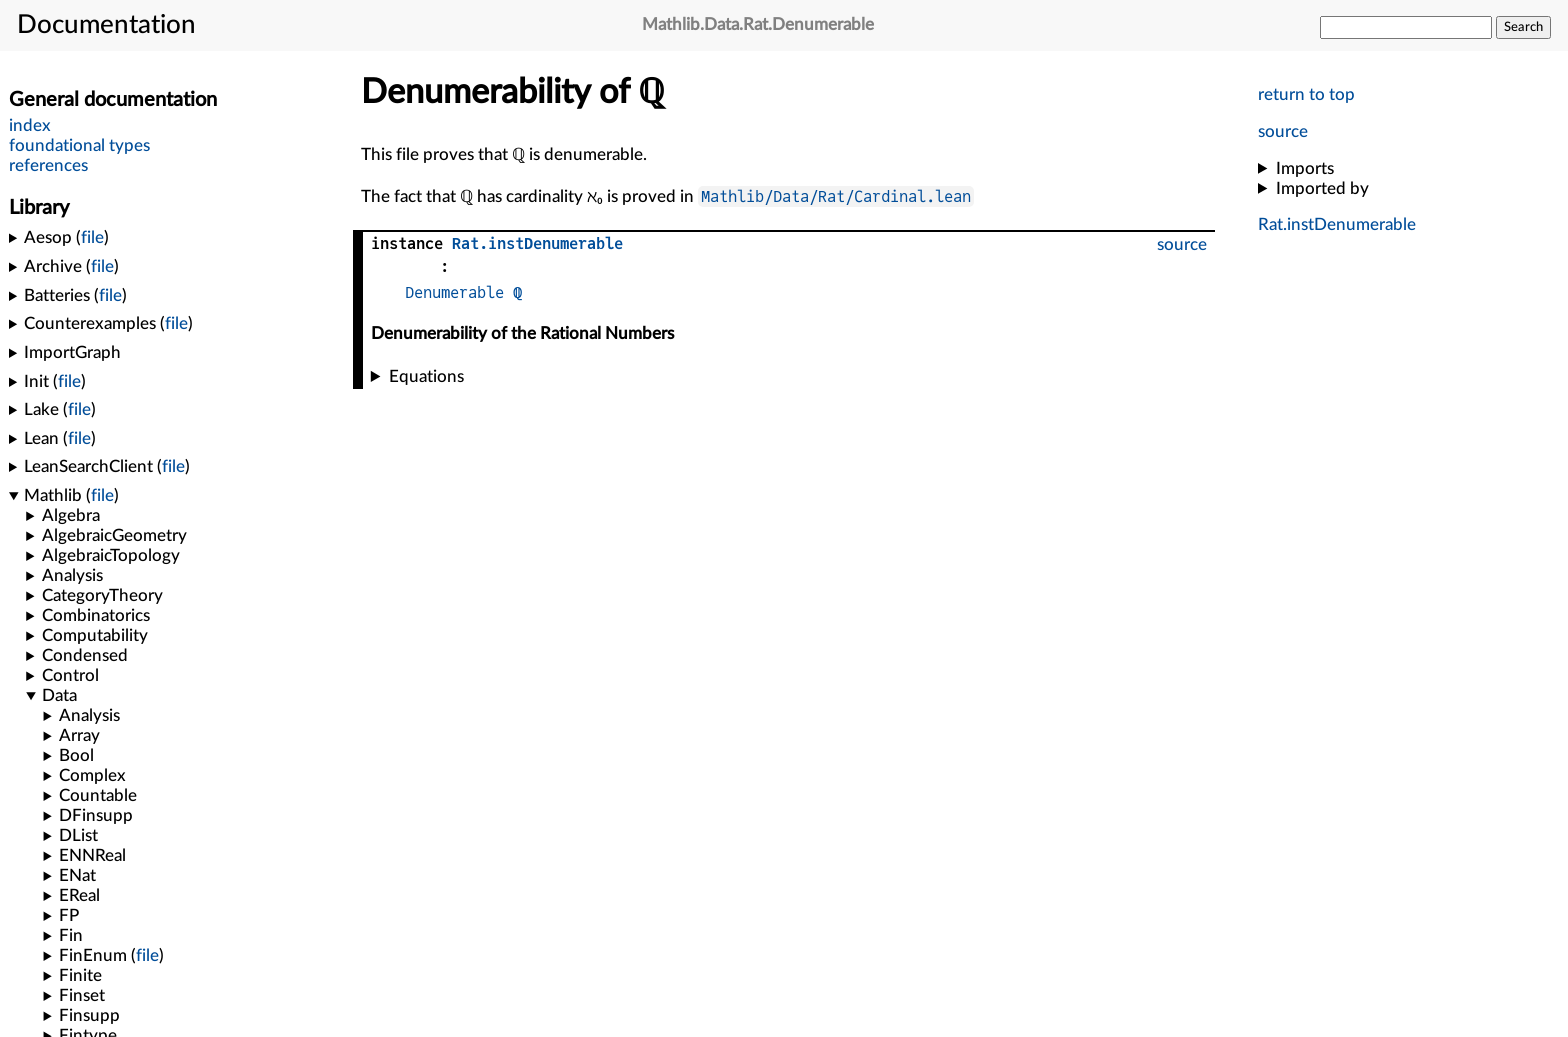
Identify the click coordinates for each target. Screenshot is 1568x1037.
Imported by (1322, 188)
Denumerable (454, 292)
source (1283, 131)
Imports (1305, 168)
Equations (426, 376)
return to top (1306, 94)
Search (1523, 27)
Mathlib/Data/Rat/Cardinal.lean (836, 196)
